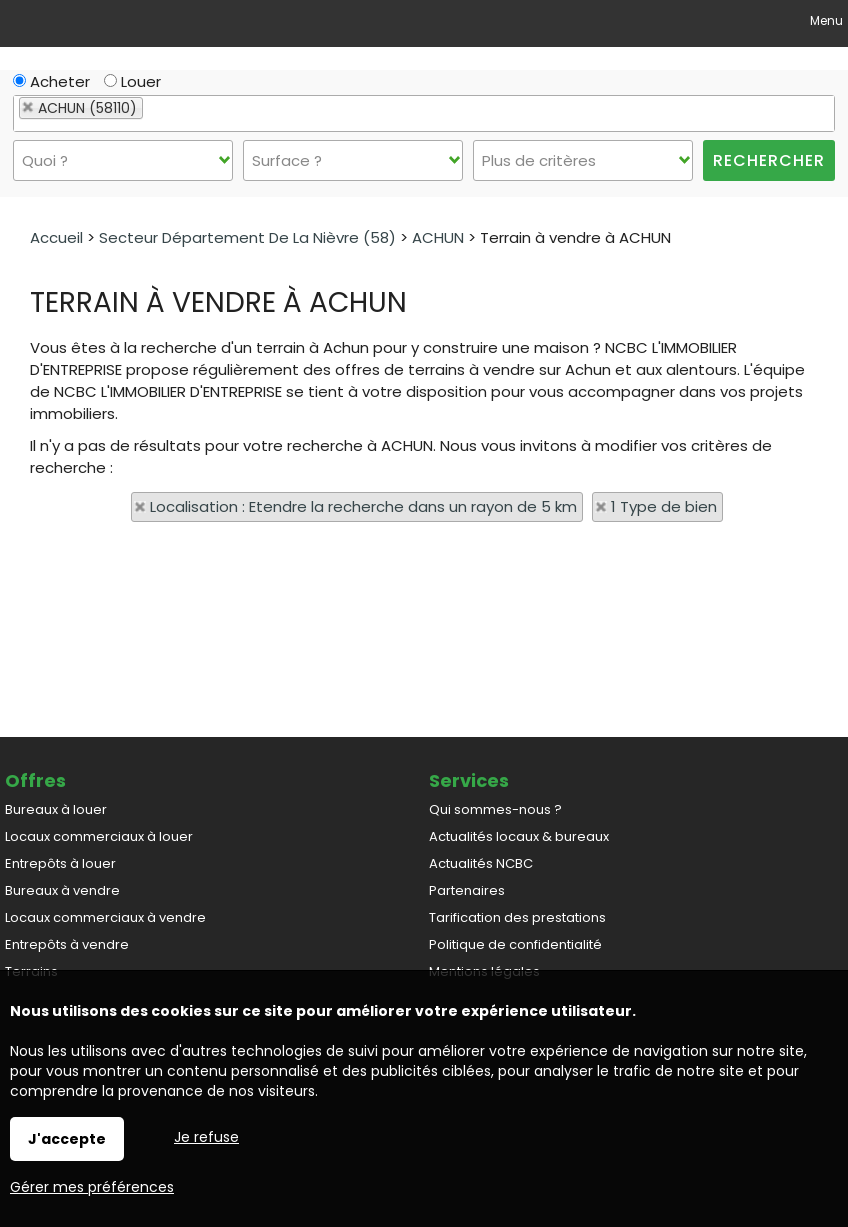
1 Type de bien (664, 506)
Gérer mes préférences (92, 1187)
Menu (825, 20)
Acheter (51, 81)
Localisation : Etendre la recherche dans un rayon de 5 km (363, 506)
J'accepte (67, 1139)
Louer (132, 81)
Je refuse (206, 1137)
